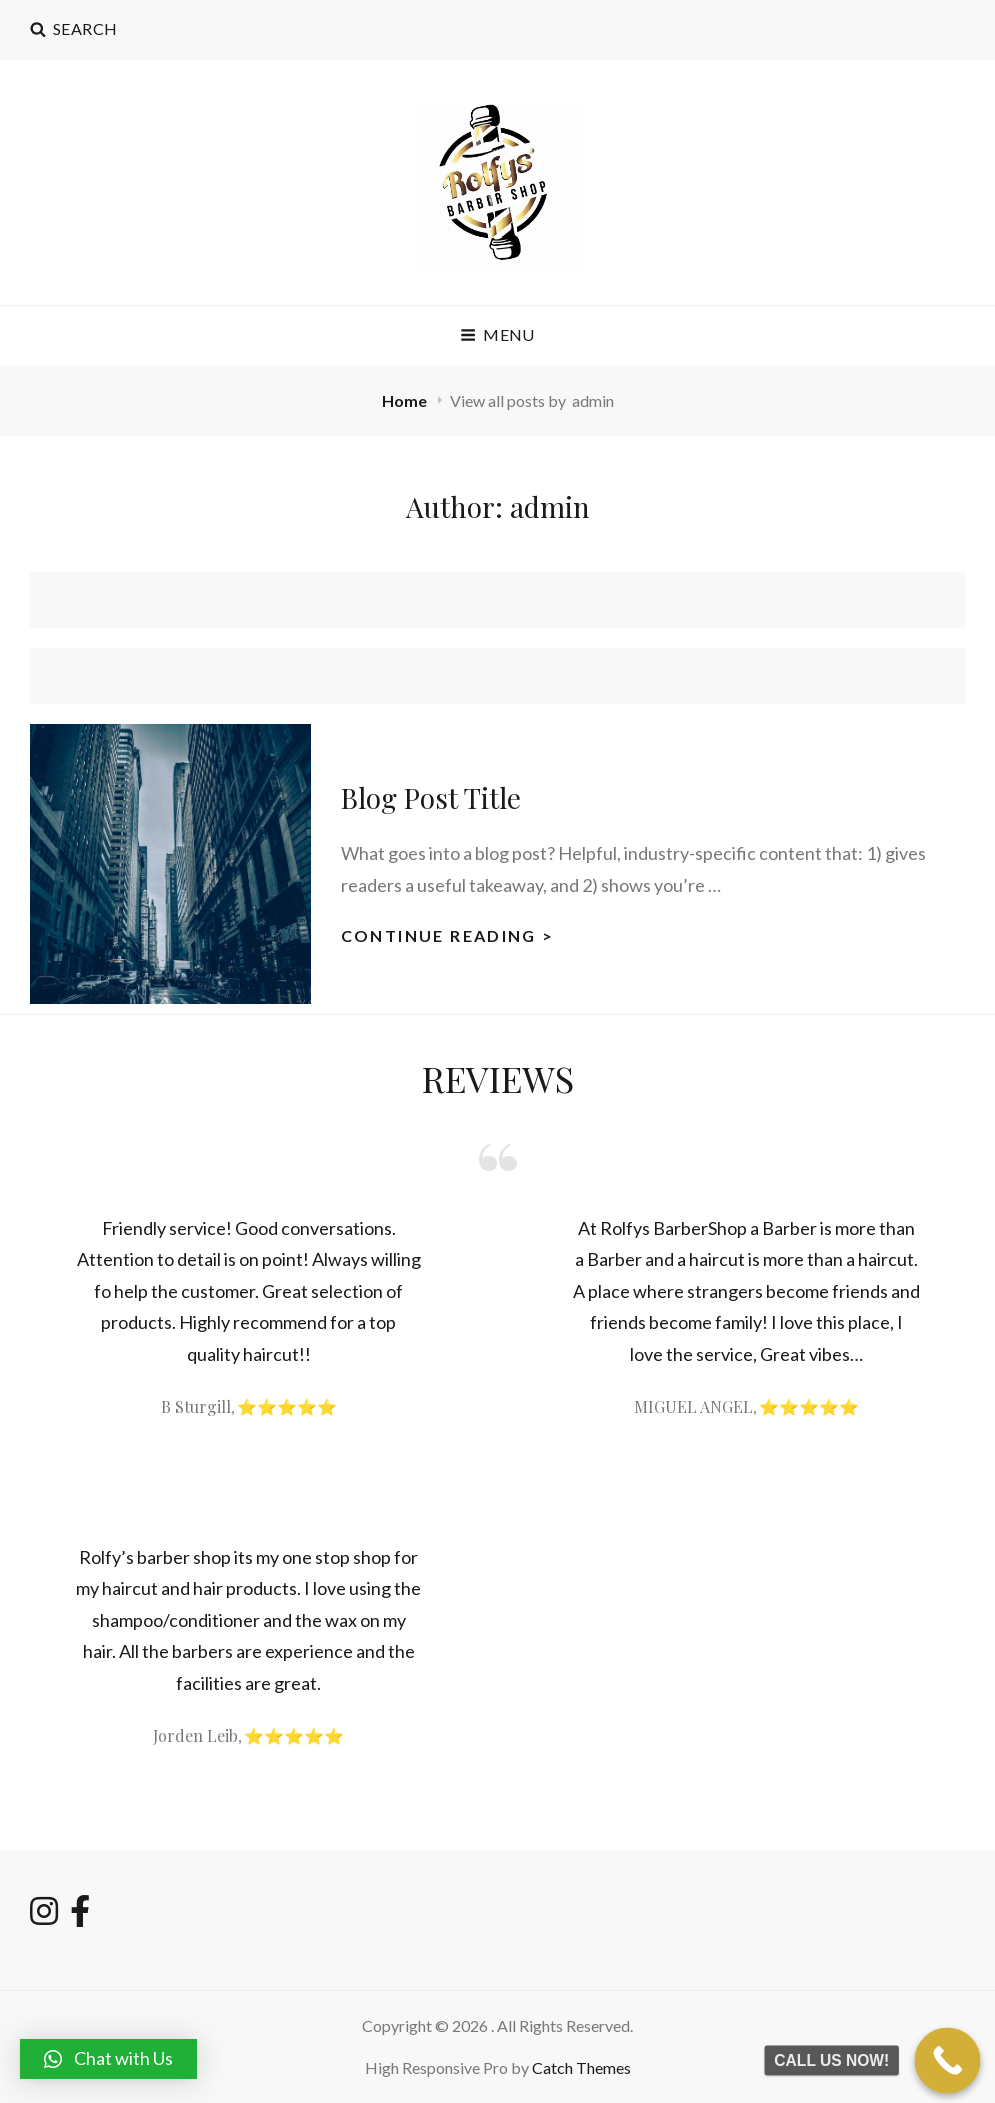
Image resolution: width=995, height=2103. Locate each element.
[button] (108, 2059)
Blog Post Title (431, 797)
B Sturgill (196, 1406)
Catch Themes (581, 2067)
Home (406, 400)
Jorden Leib (195, 1735)
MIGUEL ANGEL (693, 1406)
